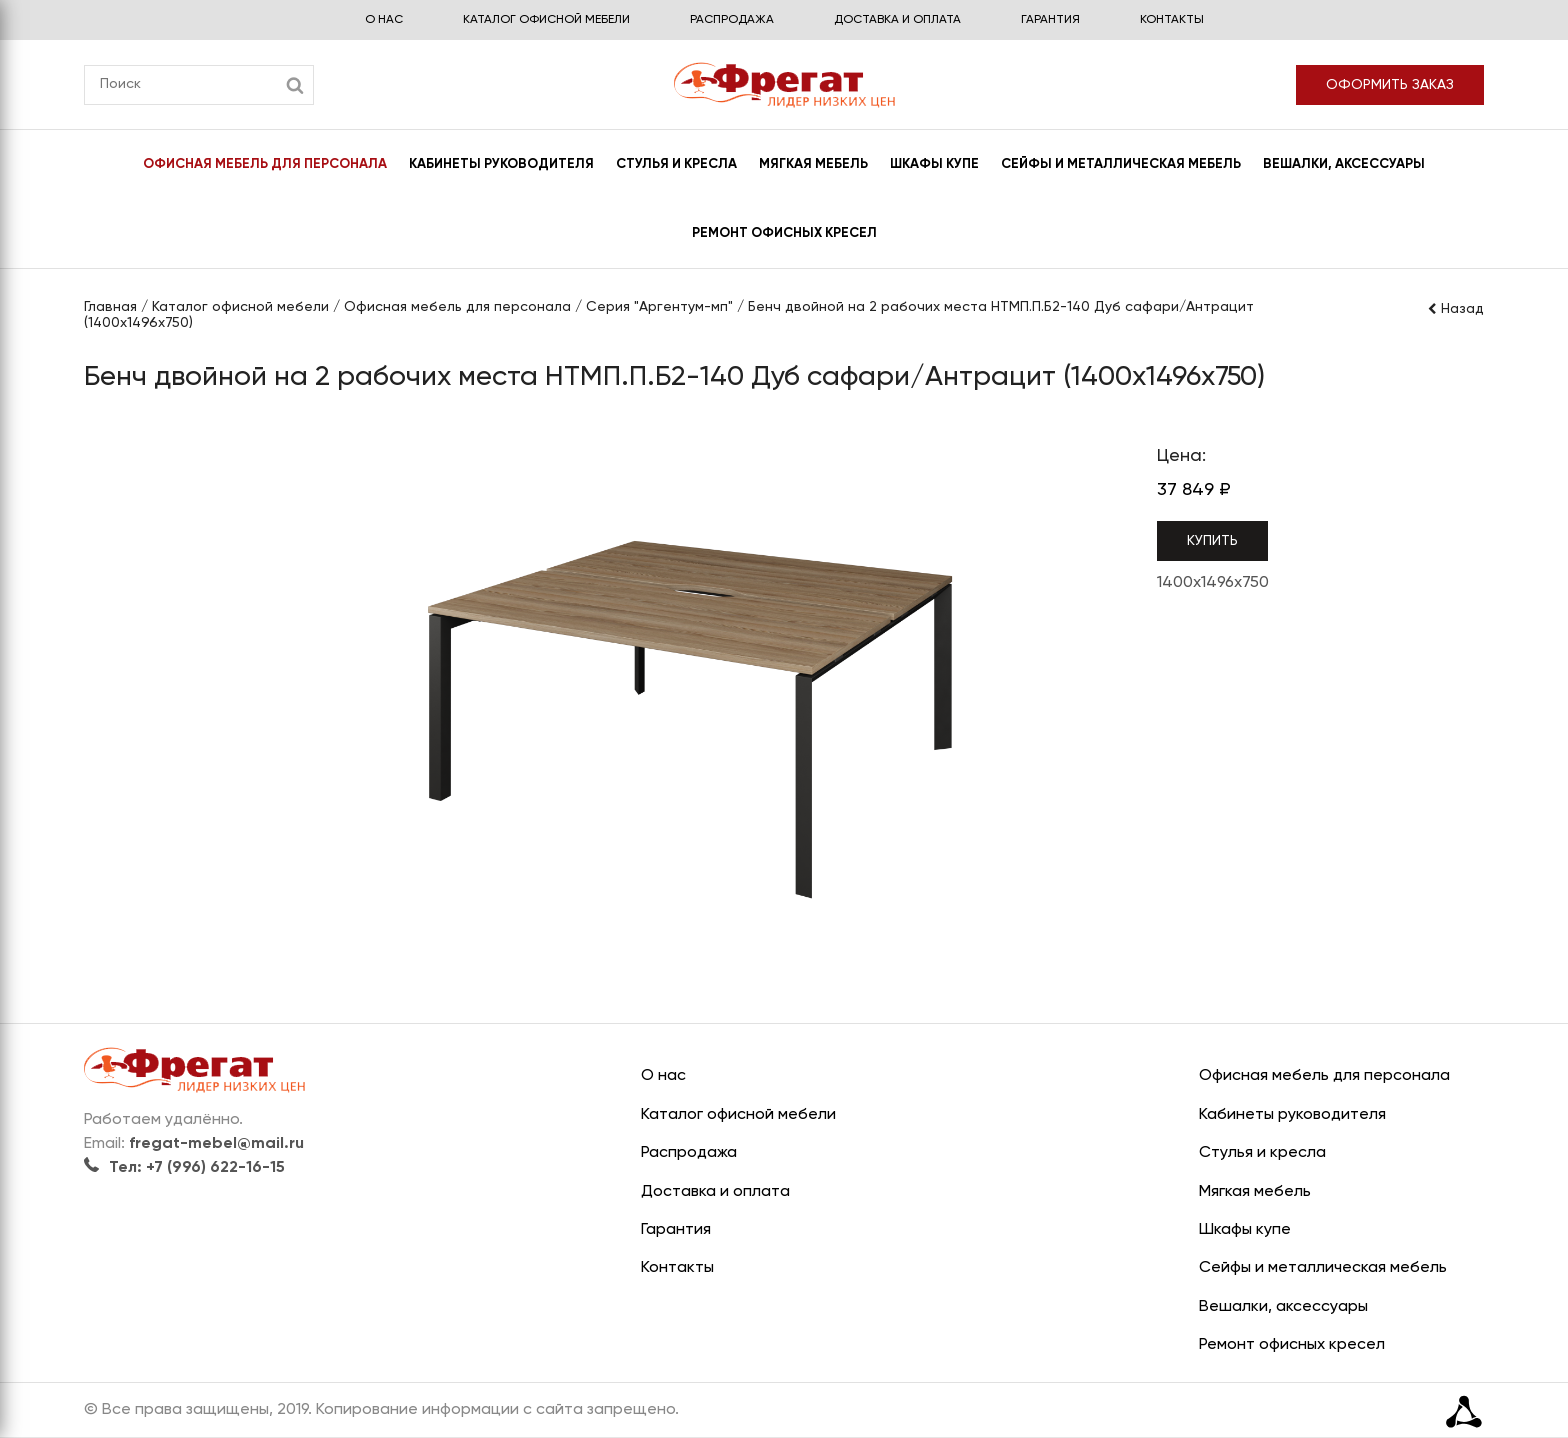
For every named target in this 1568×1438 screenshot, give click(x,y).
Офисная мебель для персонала (265, 164)
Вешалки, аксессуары (1344, 164)
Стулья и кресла (676, 164)
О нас (384, 20)
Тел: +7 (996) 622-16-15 (184, 1168)
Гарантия (1050, 20)
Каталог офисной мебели (546, 20)
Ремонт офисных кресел (784, 233)
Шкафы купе (934, 164)
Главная (110, 307)
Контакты (1172, 20)
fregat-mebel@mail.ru (216, 1144)
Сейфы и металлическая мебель (1121, 164)
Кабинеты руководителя (501, 164)
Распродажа (732, 20)
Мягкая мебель (813, 164)
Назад (1455, 309)
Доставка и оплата (897, 20)
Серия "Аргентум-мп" (659, 307)
